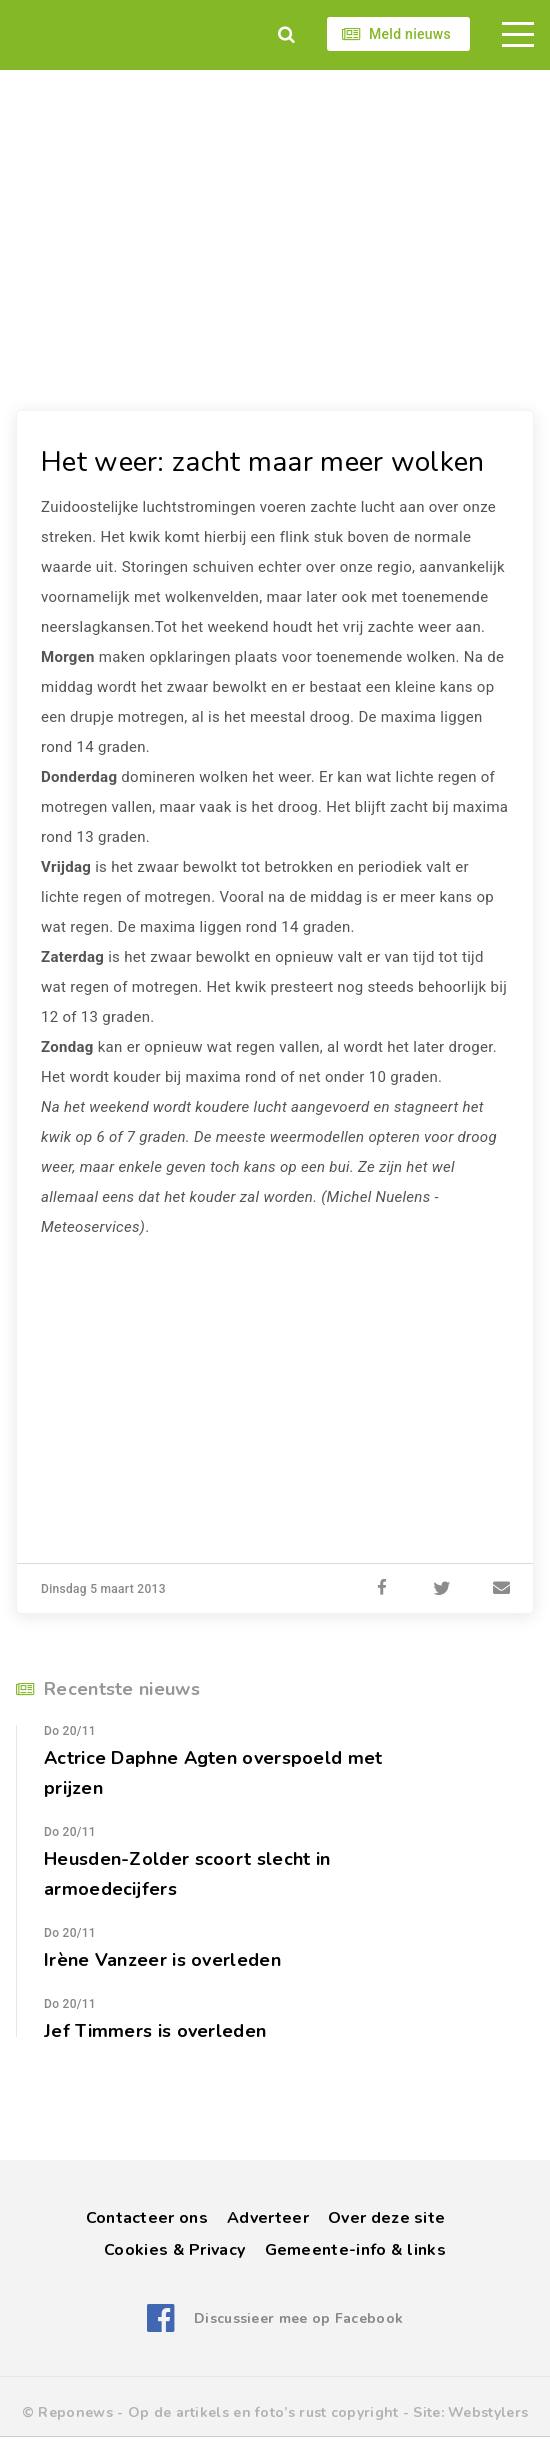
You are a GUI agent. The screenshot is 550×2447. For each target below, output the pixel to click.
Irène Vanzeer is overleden (162, 1960)
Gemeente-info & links (355, 2250)
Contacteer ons (147, 2218)
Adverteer (268, 2218)
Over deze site (386, 2218)
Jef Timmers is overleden (155, 2031)
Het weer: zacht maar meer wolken (263, 462)
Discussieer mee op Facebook (298, 2318)
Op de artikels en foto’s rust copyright (263, 2412)
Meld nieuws (410, 34)
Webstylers (488, 2412)
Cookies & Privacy (174, 2250)
